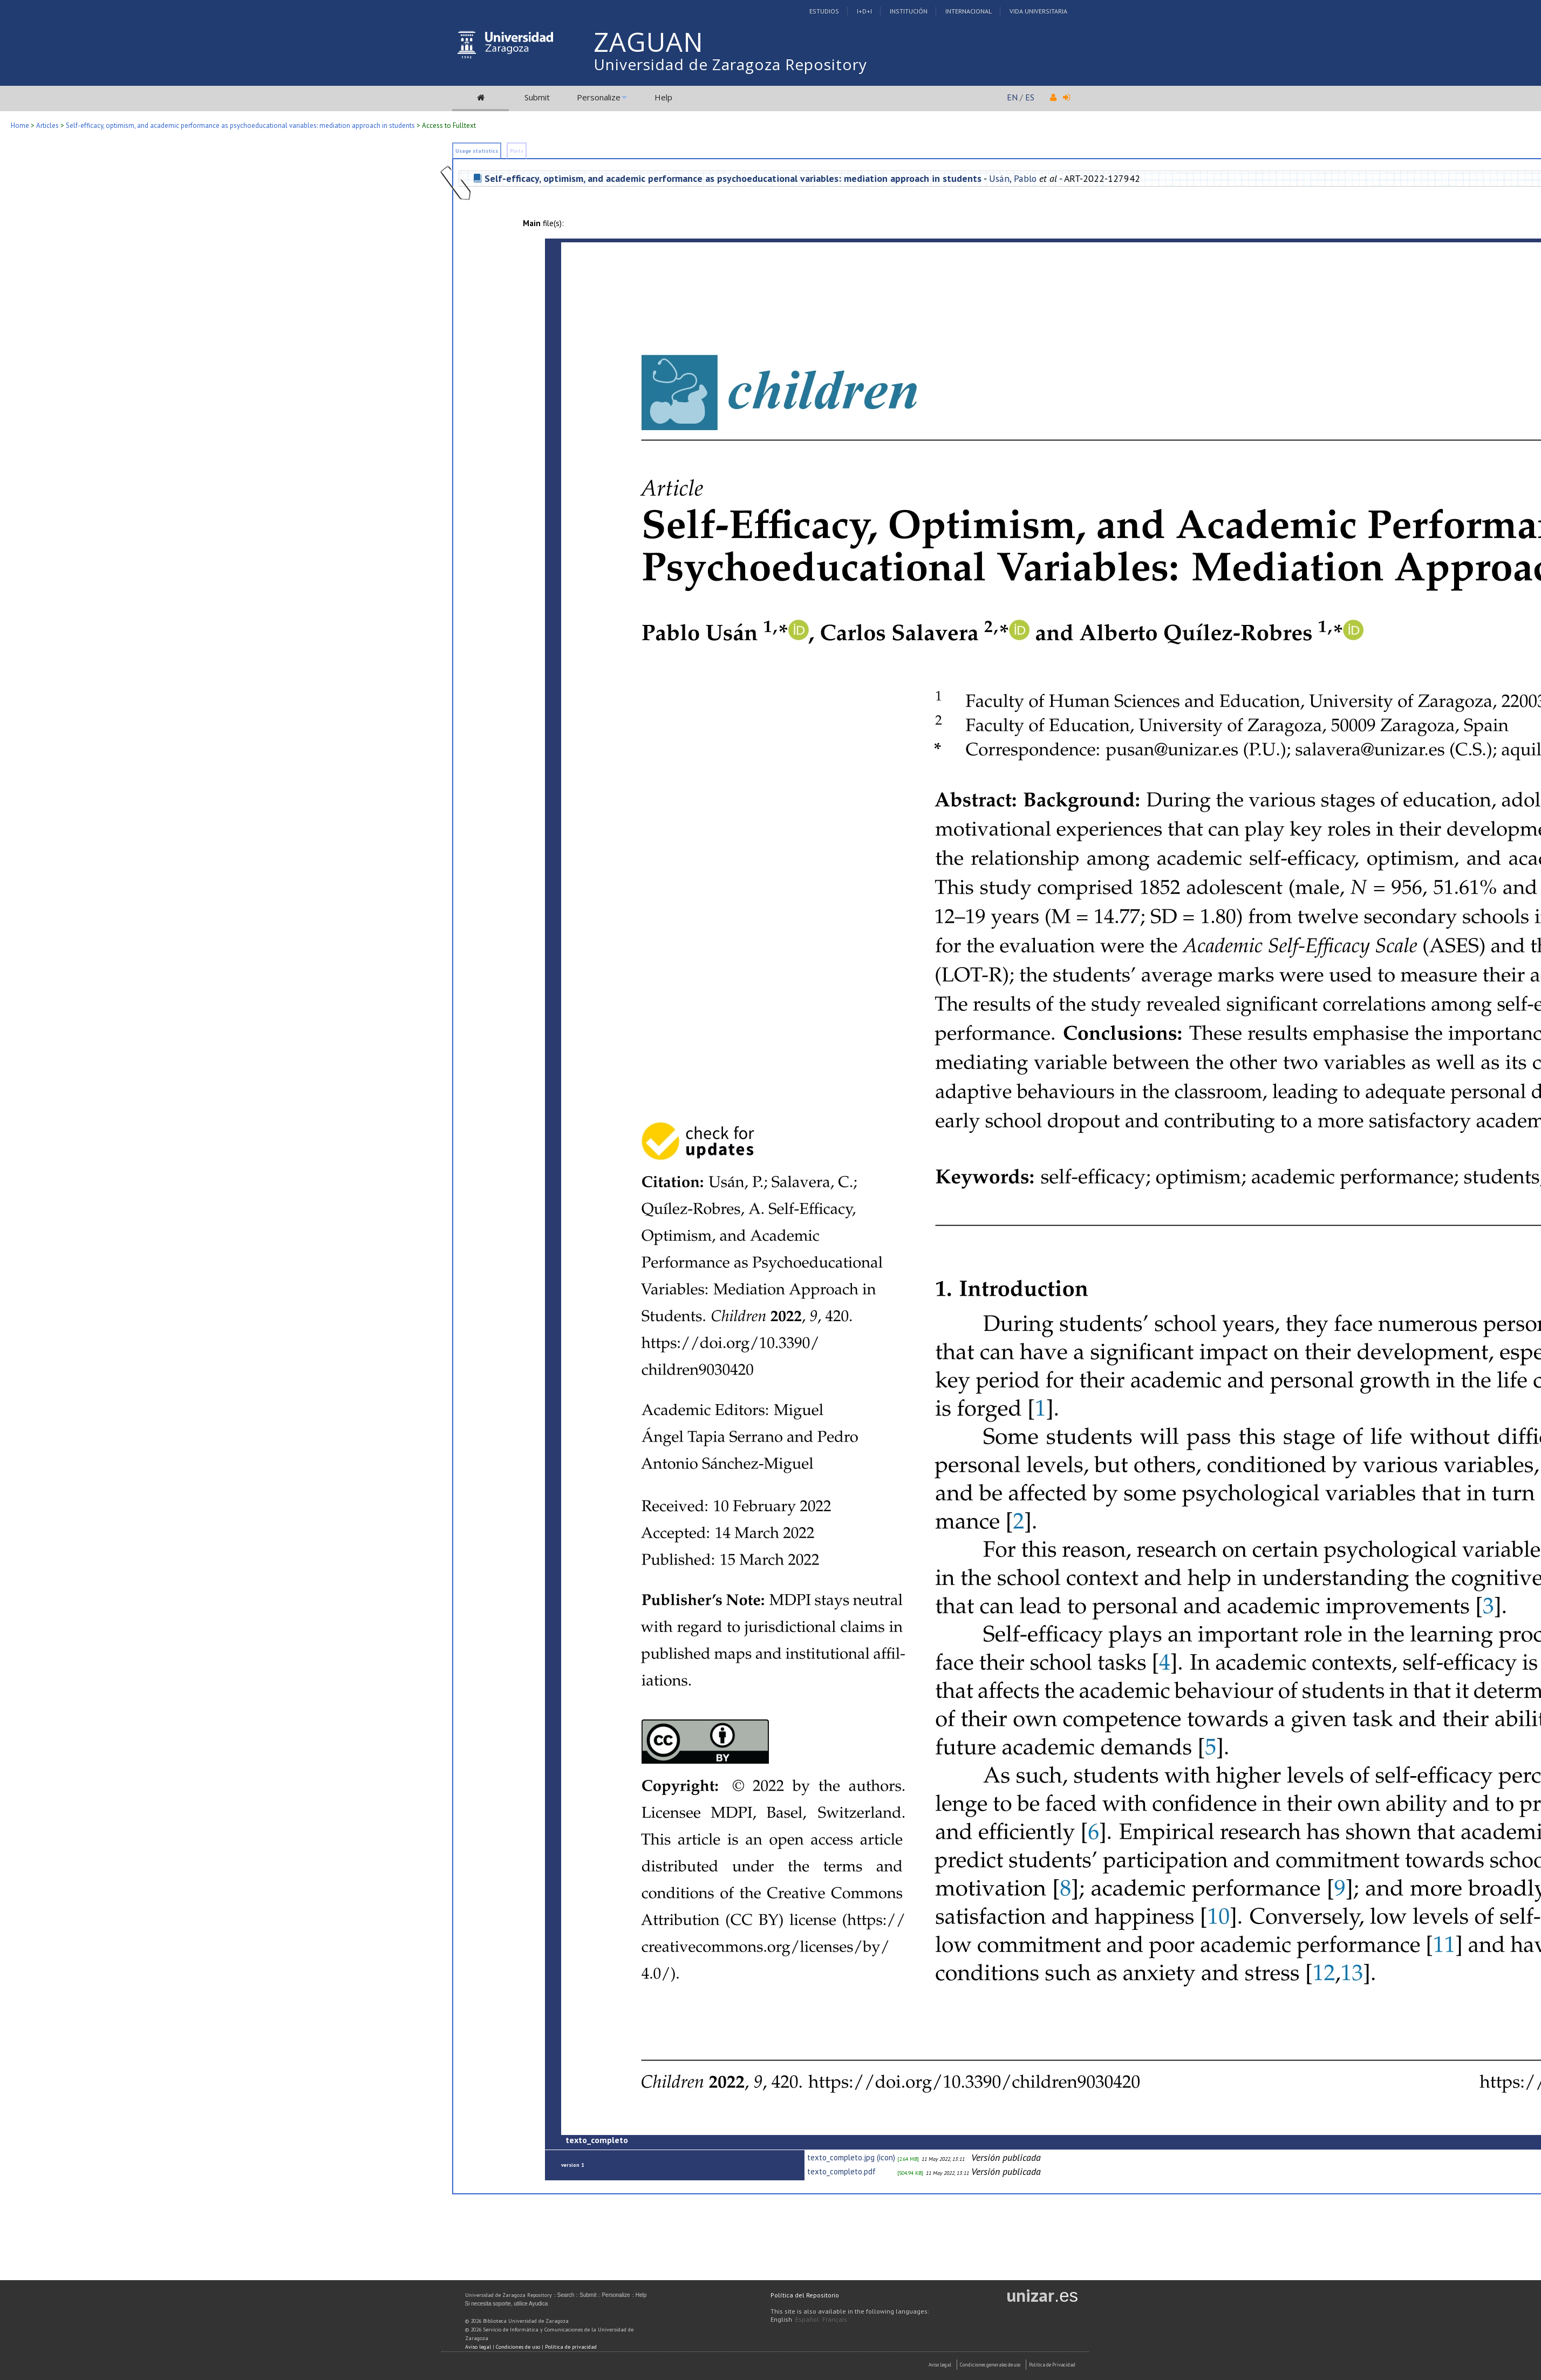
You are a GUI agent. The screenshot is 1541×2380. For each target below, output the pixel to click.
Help (663, 97)
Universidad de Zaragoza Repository (730, 64)
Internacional (968, 11)
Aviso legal (478, 2346)
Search (566, 2295)
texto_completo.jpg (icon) (851, 2157)
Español (807, 2319)
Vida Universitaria (1038, 11)
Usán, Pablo (1013, 178)
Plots (516, 150)
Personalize (599, 97)
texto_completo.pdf (841, 2171)
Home (20, 125)
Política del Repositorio (804, 2295)
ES (1029, 97)
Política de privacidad (571, 2346)
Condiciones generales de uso (990, 2365)
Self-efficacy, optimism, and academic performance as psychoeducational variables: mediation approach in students (240, 125)
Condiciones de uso (518, 2346)
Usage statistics (476, 150)
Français (834, 2319)
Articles (47, 125)
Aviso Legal (940, 2365)
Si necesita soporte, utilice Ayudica (506, 2304)
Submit (537, 97)
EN (1012, 97)
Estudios (824, 11)
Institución (909, 11)
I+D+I (864, 11)
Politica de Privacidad (1052, 2365)
